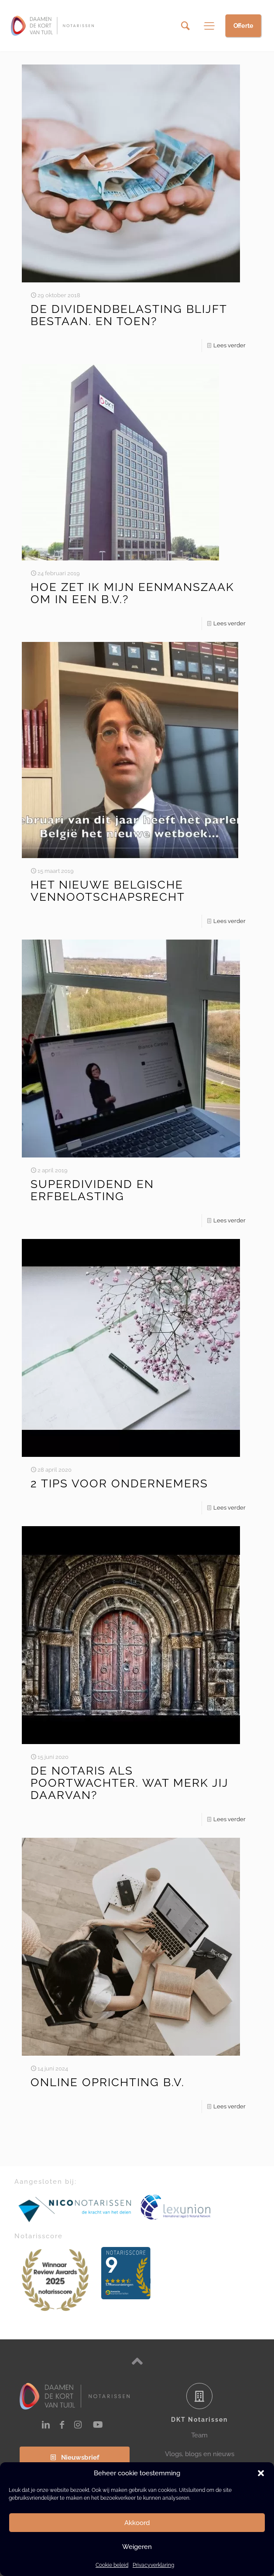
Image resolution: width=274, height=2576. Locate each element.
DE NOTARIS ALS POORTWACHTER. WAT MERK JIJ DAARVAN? (130, 1783)
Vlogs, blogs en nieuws (199, 2454)
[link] (75, 2209)
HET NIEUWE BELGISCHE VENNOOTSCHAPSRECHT (108, 890)
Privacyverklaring (153, 2565)
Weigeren (137, 2547)
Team (199, 2435)
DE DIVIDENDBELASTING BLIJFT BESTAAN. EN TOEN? (129, 315)
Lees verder (229, 345)
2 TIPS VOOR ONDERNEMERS (119, 1483)
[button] (261, 2473)
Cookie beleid (112, 2565)
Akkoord (137, 2523)
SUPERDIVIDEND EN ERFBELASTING (92, 1190)
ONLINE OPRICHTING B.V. (108, 2082)
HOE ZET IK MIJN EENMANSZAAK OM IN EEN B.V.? (132, 593)
